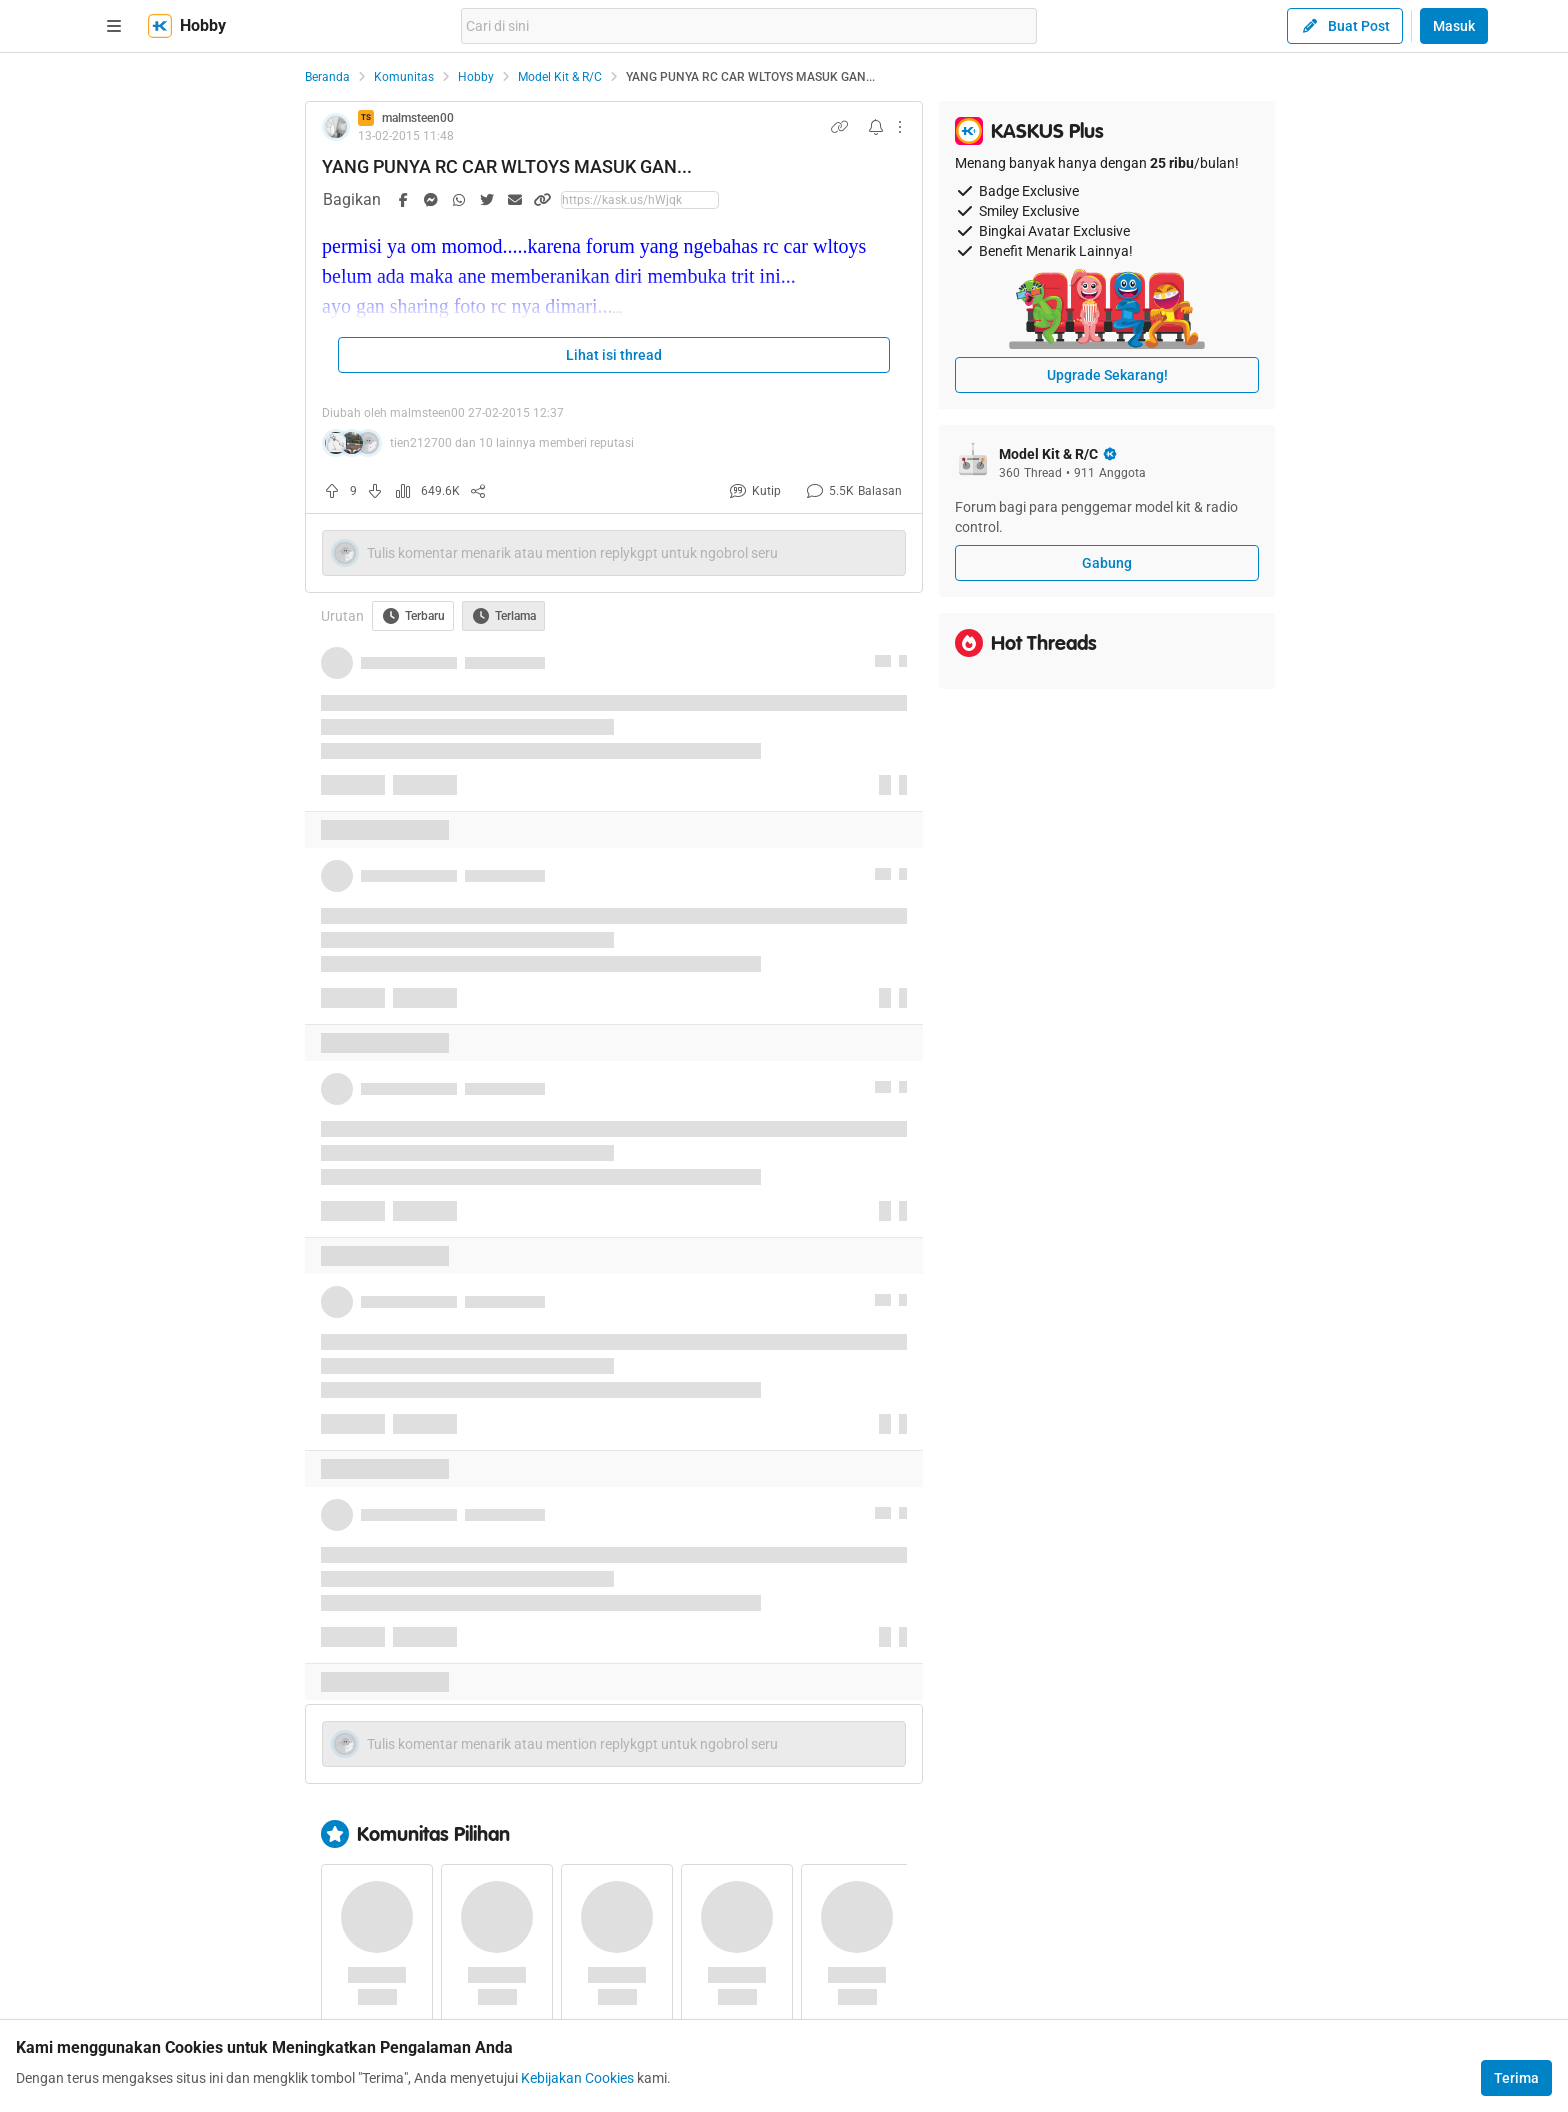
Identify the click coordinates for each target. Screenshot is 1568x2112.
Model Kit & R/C (560, 77)
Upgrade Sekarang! (1107, 375)
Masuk (1454, 26)
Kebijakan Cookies (577, 2078)
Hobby (476, 77)
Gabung (1107, 563)
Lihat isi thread (614, 355)
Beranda (327, 77)
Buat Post (1345, 26)
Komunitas (404, 77)
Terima (1516, 2078)
